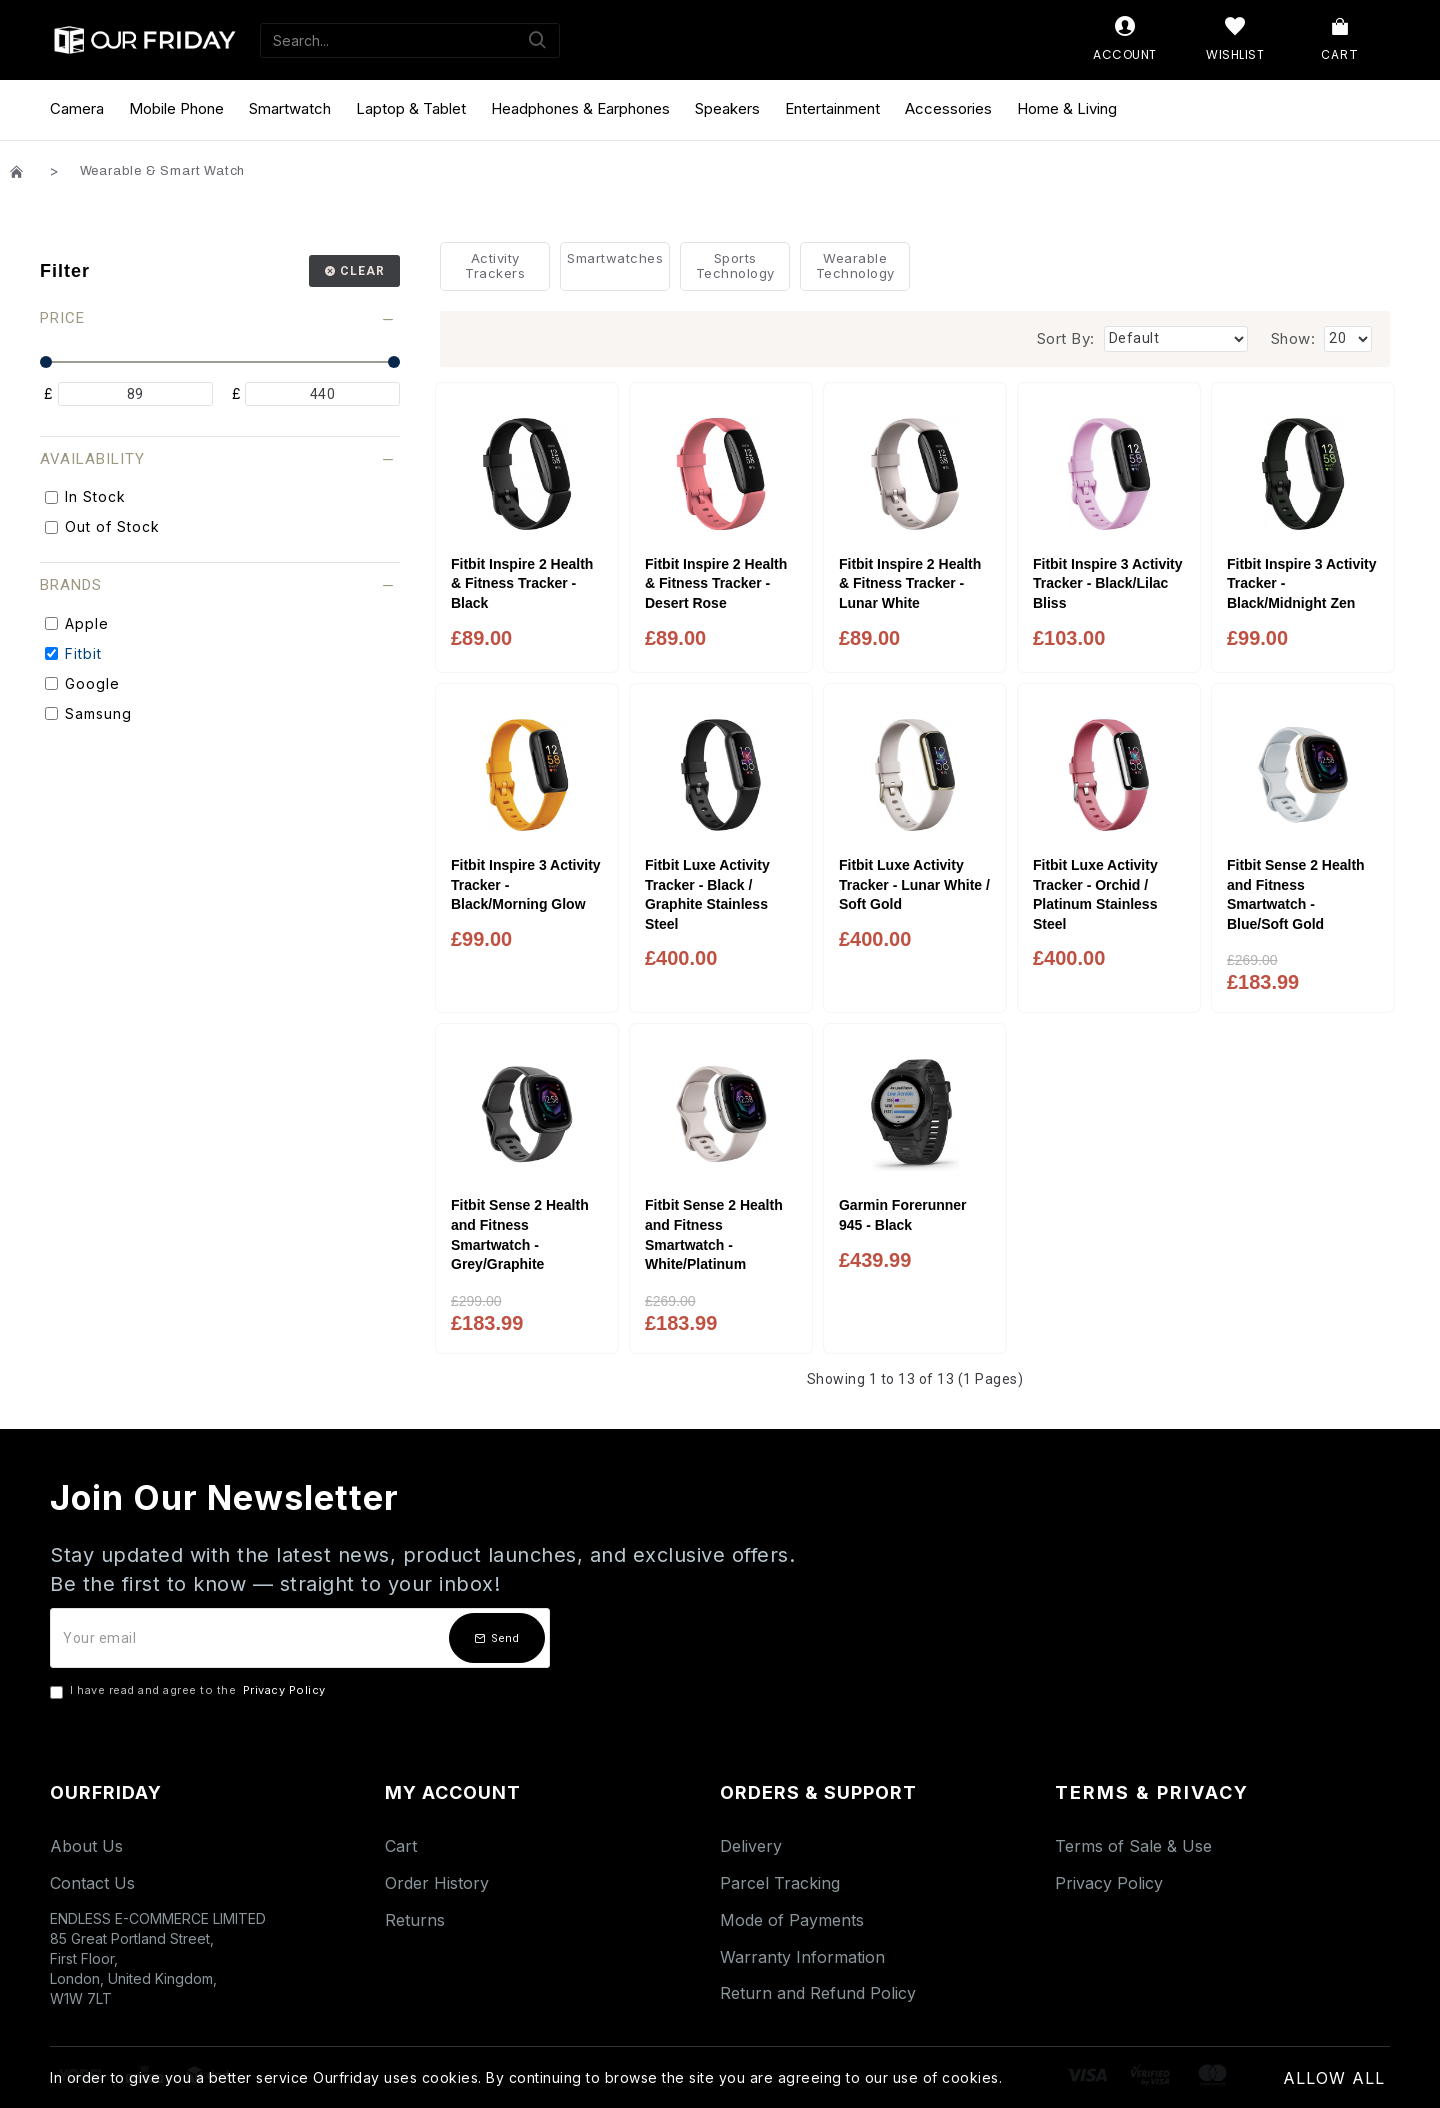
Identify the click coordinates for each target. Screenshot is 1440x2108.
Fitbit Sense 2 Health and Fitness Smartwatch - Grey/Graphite (520, 1234)
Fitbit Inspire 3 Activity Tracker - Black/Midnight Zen (1302, 583)
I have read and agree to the (189, 1691)
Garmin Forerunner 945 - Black (903, 1215)
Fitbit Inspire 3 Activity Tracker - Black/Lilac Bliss (1108, 583)
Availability (92, 459)
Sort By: (1066, 338)
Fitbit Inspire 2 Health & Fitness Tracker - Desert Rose (716, 583)
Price (62, 318)
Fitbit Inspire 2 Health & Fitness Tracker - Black (522, 583)
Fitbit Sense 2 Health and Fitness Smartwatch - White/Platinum (714, 1234)
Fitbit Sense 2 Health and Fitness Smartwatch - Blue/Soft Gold (1296, 894)
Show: (1293, 338)
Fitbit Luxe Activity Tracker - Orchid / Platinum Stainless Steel (1095, 894)
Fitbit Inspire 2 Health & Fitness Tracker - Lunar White (910, 583)
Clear (362, 271)
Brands (71, 585)
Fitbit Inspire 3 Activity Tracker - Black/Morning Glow (526, 884)
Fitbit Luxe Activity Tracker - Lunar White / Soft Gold (914, 884)
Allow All (1334, 2078)
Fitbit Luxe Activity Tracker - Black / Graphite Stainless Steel (707, 894)
